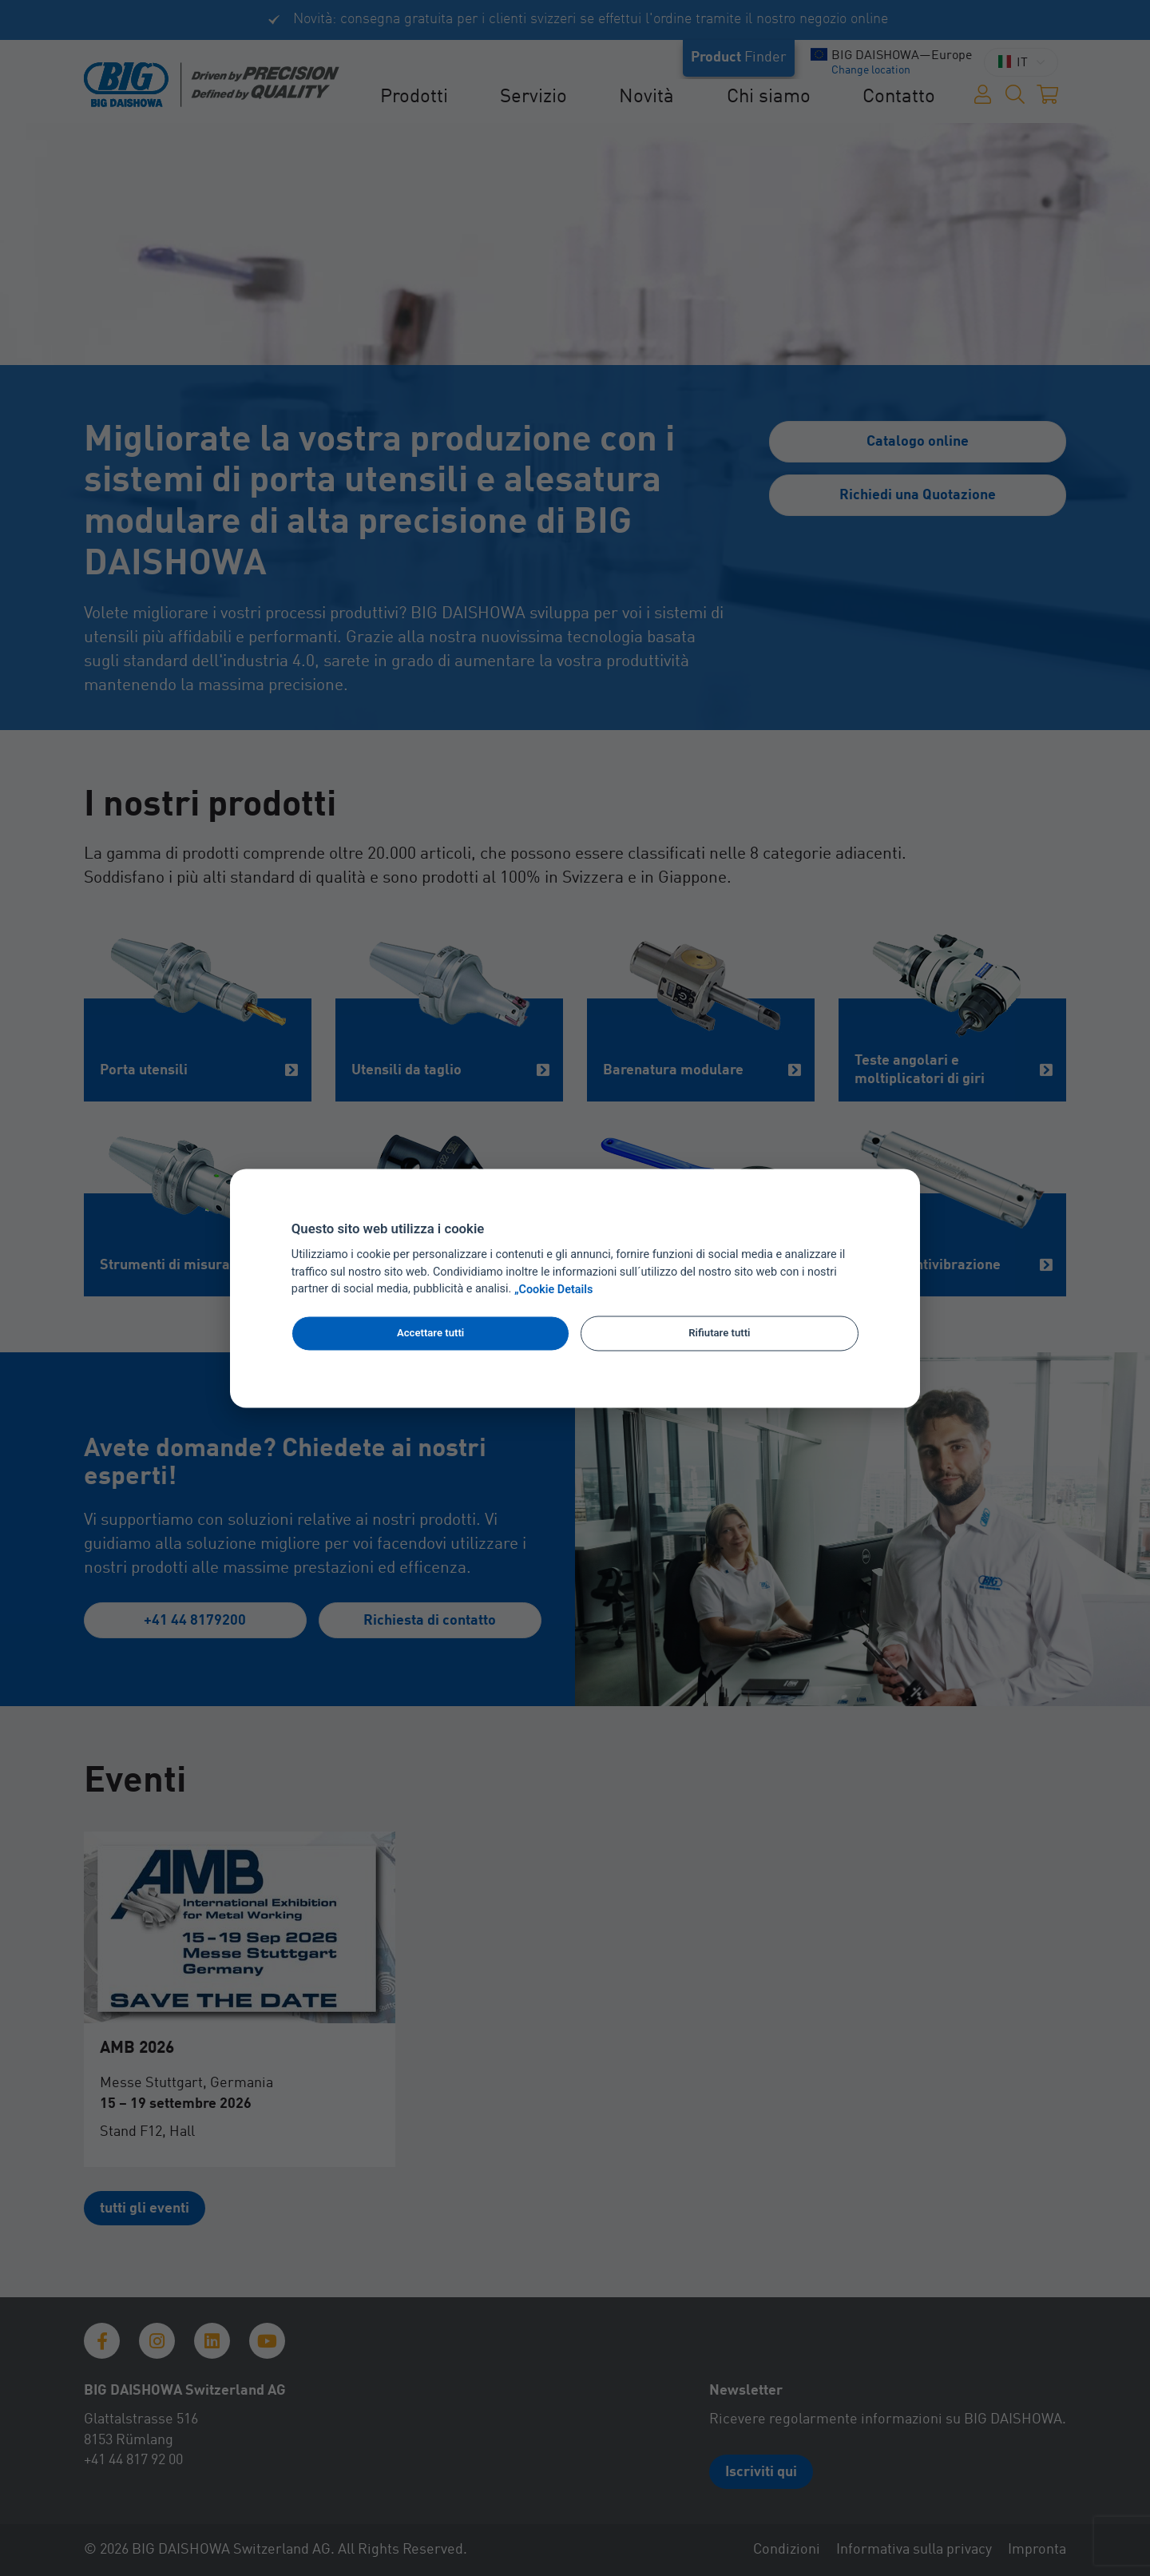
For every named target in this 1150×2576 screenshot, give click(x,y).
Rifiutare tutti (719, 1334)
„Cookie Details (553, 1289)
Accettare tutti (430, 1334)
